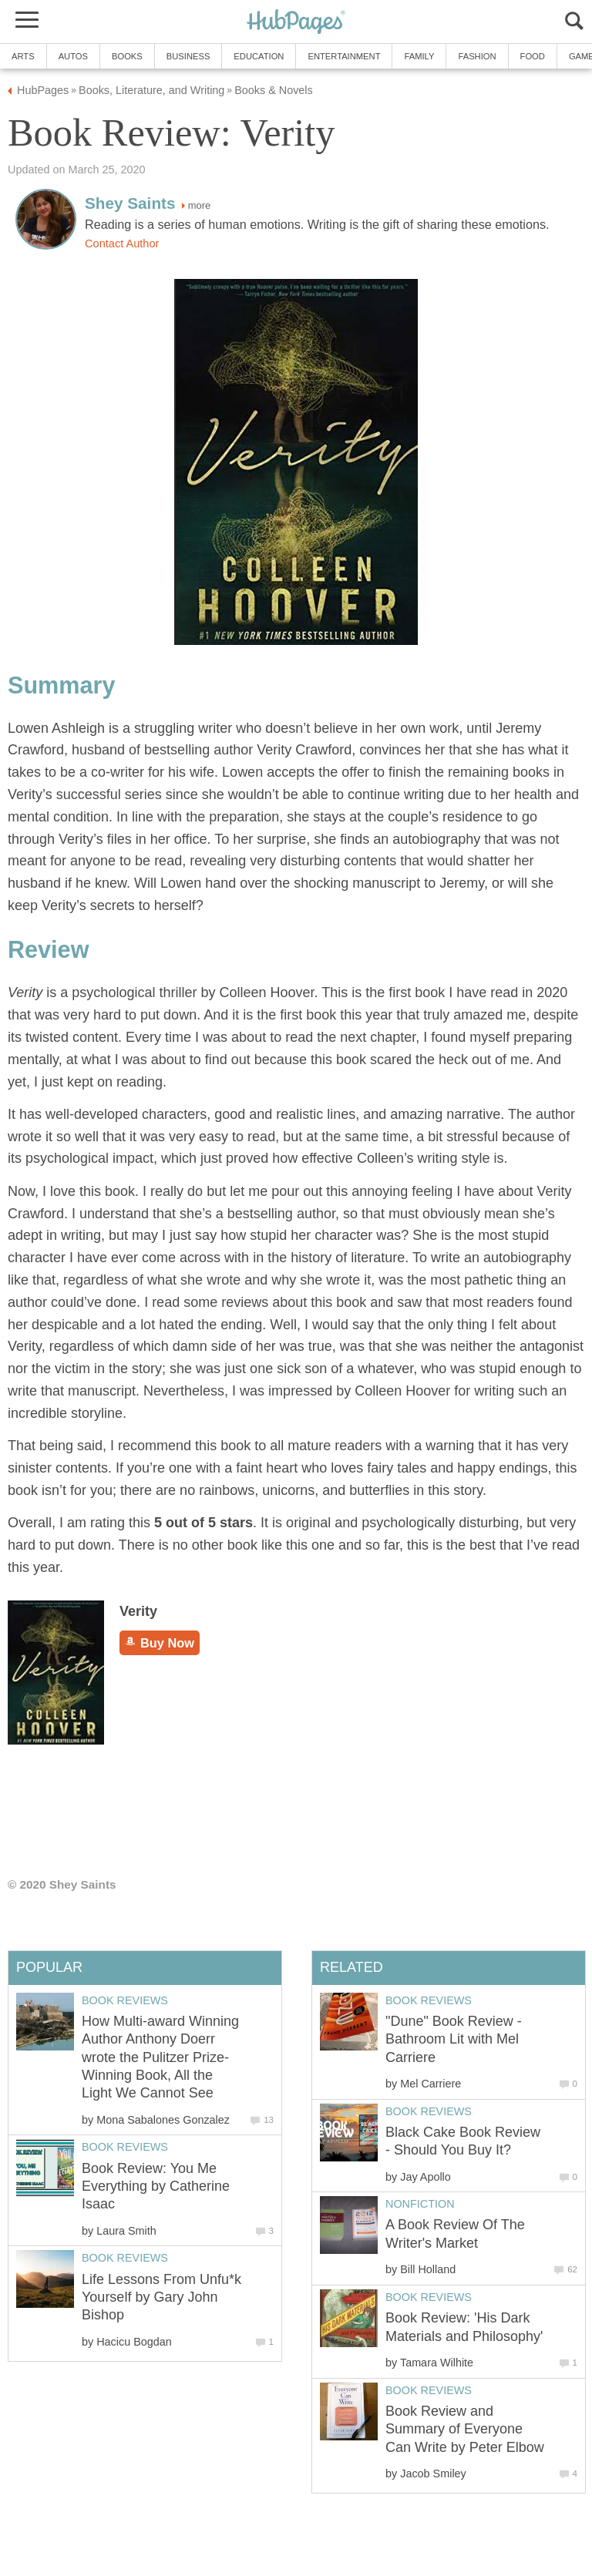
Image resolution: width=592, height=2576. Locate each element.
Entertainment (344, 56)
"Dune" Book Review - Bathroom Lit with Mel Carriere (453, 2039)
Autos (73, 56)
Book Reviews (428, 2000)
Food (532, 56)
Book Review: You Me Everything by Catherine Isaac (156, 2186)
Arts (23, 56)
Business (188, 56)
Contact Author (122, 243)
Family (419, 56)
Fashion (477, 56)
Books (127, 56)
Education (259, 56)
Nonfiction (420, 2204)
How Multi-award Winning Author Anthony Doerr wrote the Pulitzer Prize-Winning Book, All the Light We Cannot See (160, 2057)
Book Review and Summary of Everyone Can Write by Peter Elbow (464, 2429)
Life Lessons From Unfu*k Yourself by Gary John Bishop (161, 2297)
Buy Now (159, 1643)
